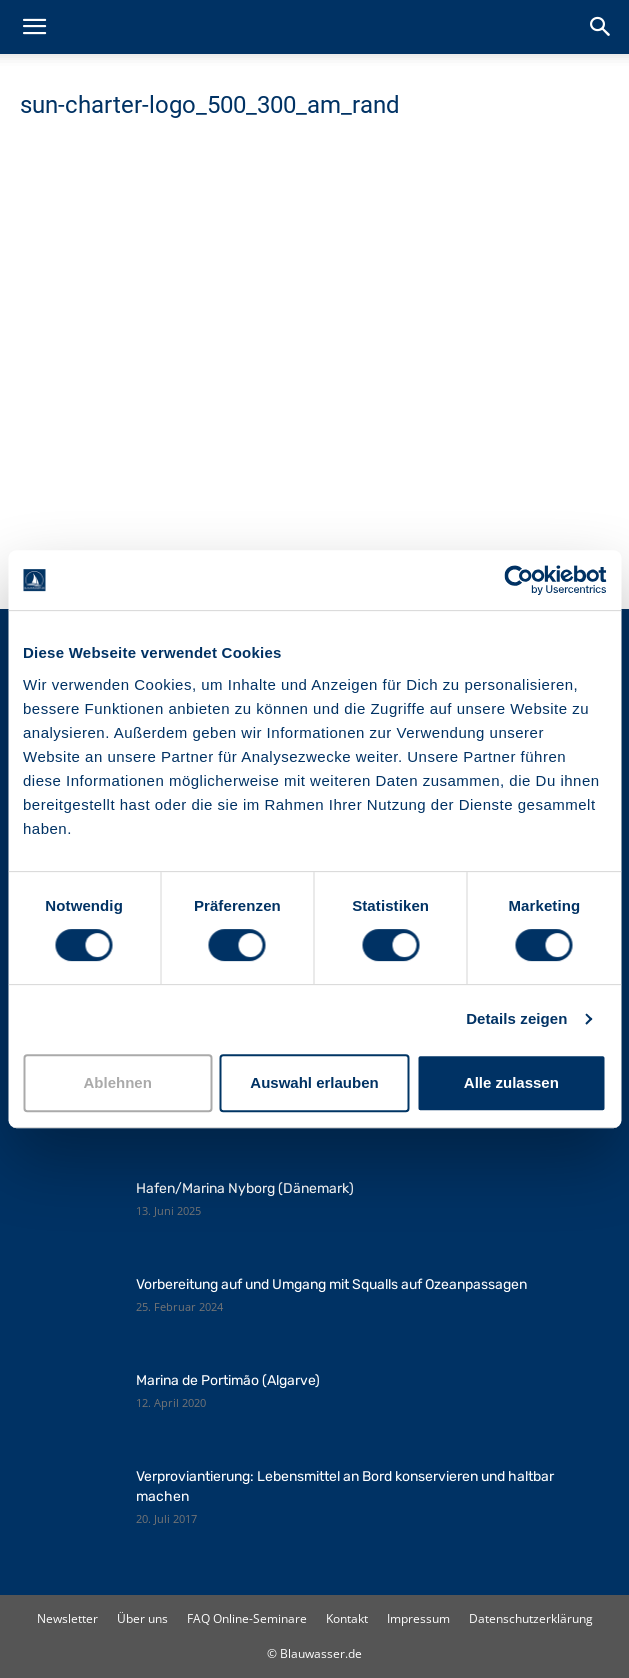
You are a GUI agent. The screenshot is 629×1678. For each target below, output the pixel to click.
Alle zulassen (511, 1082)
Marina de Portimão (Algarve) (228, 1380)
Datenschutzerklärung (531, 1618)
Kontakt (347, 1618)
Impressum (418, 1618)
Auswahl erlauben (314, 1082)
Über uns (142, 1618)
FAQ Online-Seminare (247, 1618)
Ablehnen (118, 1082)
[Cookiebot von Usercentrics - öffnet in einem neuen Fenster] (518, 580)
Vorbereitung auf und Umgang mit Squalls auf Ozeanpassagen (331, 1284)
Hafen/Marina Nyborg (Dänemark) (245, 1188)
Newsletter (67, 1618)
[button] (34, 27)
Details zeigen (516, 1018)
